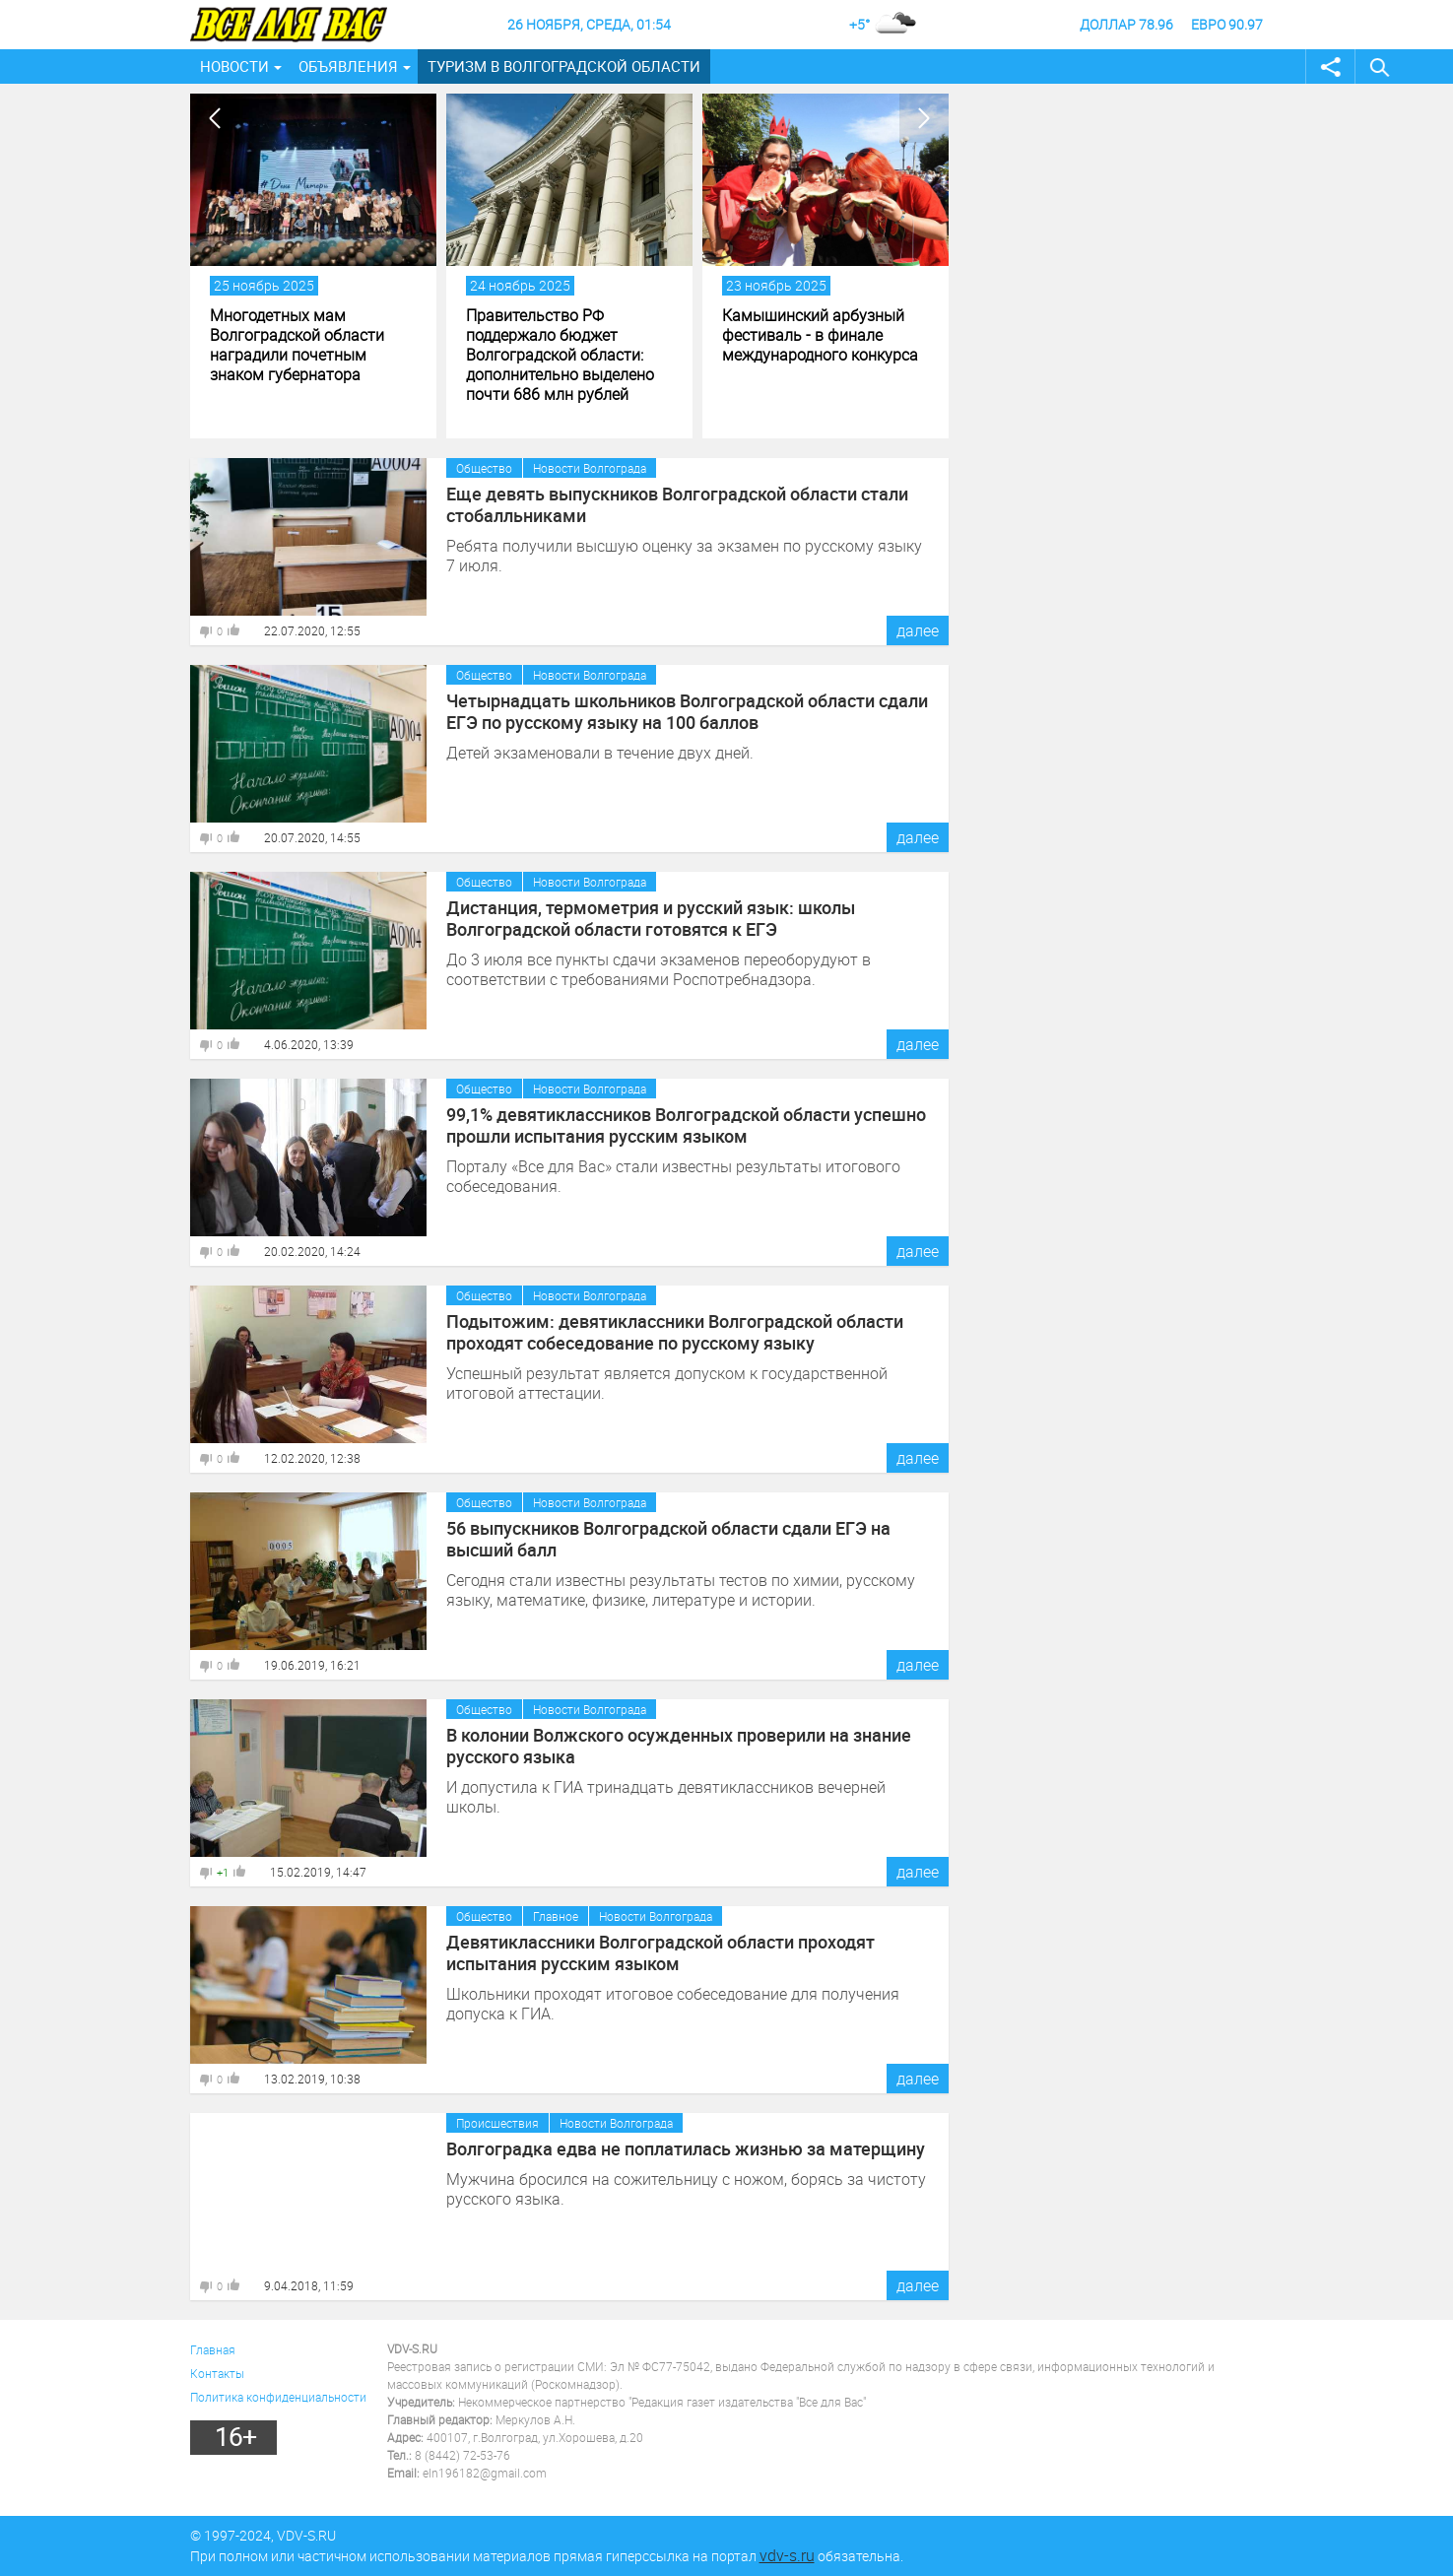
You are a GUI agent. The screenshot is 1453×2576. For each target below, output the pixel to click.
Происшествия (497, 2123)
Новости (234, 66)
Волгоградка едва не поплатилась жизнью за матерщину (685, 2148)
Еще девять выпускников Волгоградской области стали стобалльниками (677, 504)
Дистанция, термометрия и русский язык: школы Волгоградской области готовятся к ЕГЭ (650, 918)
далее (917, 630)
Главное (555, 1916)
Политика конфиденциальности (278, 2397)
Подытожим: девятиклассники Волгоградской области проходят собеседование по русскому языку (674, 1331)
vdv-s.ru (787, 2555)
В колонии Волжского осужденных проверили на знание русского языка (678, 1745)
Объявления (348, 66)
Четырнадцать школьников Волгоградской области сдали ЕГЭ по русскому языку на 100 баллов (687, 711)
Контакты (217, 2373)
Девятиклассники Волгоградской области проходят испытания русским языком (660, 1952)
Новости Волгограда (589, 468)
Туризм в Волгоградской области (564, 66)
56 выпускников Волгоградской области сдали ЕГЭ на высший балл (668, 1538)
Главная (212, 2349)
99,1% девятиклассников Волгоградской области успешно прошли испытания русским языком (686, 1125)
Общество (484, 468)
